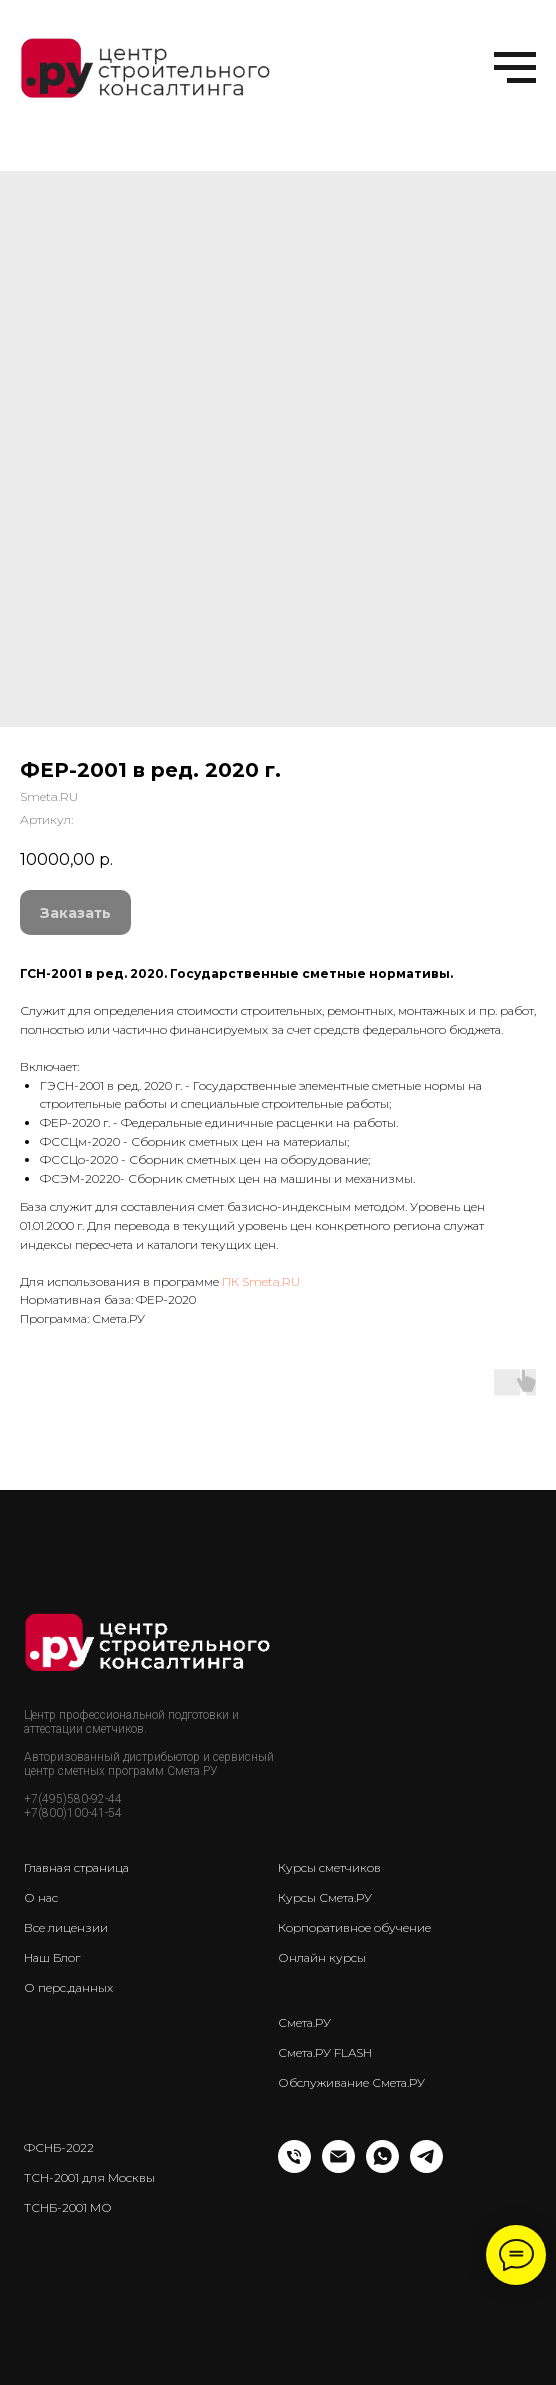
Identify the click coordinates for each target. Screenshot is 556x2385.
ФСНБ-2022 (59, 2147)
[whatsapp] (382, 2167)
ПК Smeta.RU (261, 1281)
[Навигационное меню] (515, 68)
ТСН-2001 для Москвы (89, 2177)
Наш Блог (52, 1957)
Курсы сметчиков (329, 1867)
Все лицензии (66, 1927)
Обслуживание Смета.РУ (351, 2082)
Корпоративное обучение (354, 1927)
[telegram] (426, 2167)
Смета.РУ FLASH (325, 2052)
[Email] (338, 2167)
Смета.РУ (304, 2022)
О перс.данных (68, 1987)
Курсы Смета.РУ (325, 1897)
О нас (41, 1897)
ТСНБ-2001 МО (68, 2207)
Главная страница (76, 1867)
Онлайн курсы (322, 1957)
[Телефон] (294, 2167)
